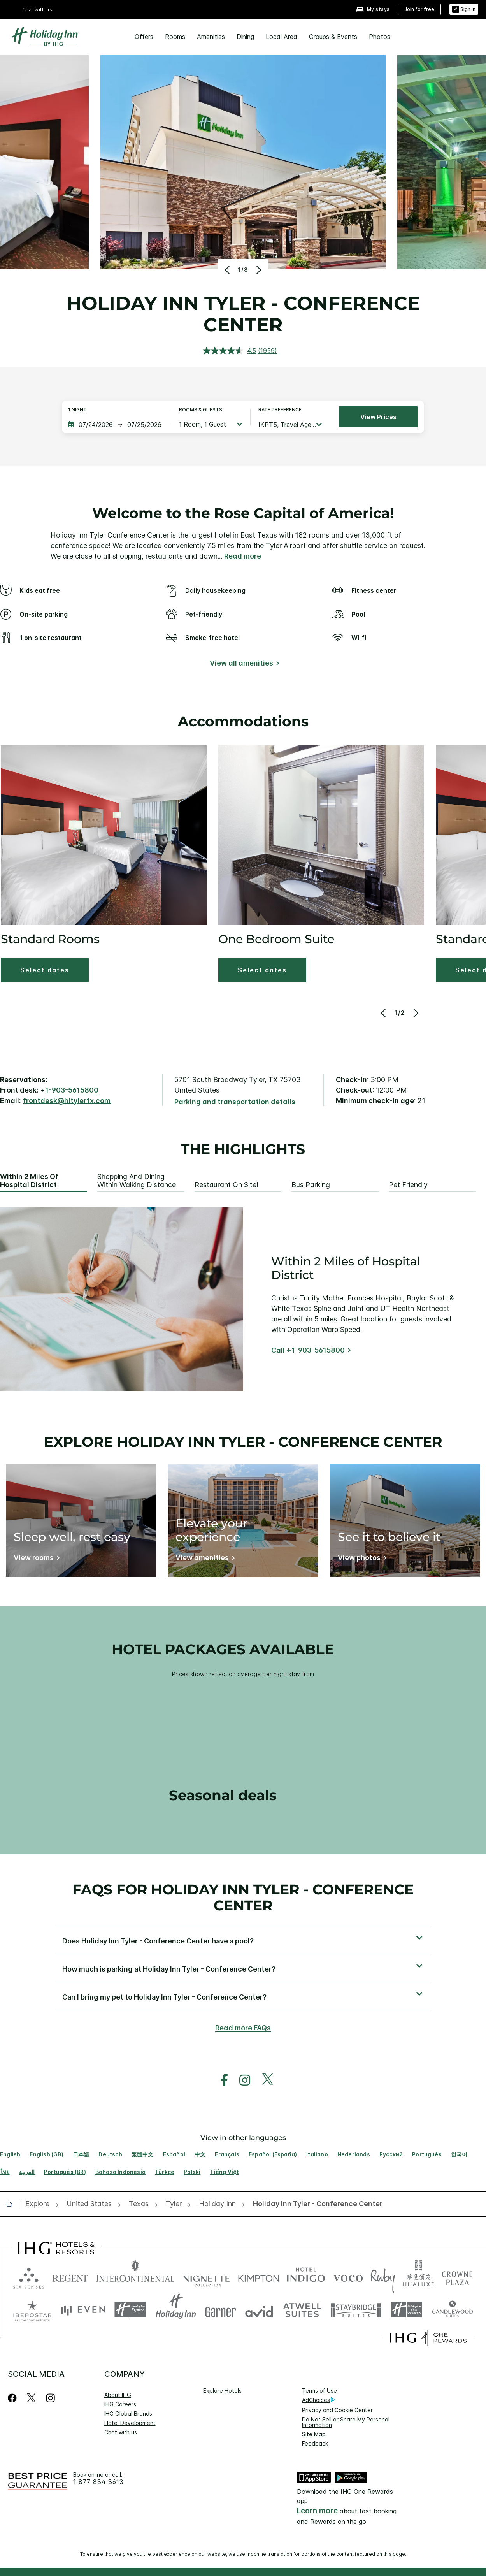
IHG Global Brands (128, 2413)
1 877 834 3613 (98, 2482)
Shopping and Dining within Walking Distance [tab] (136, 1181)
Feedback (315, 2443)
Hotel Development (130, 2423)
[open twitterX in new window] (264, 2080)
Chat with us (37, 9)
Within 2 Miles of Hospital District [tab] (29, 1181)
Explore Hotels (222, 2390)
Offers (144, 36)
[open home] (12, 2204)
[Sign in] (463, 9)
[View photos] (361, 1559)
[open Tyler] (173, 2204)
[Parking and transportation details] (234, 1102)
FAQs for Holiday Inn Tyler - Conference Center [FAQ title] (243, 1897)
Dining (245, 36)
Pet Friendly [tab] (408, 1185)
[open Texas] (138, 2204)
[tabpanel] (243, 1299)
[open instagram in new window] (241, 2080)
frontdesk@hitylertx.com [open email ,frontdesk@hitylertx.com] (67, 1100)
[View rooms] (35, 1559)
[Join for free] (419, 9)
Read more (242, 556)
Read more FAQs (243, 2028)
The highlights (243, 1149)
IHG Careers (120, 2404)
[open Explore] (39, 2204)
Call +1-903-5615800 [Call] (308, 1350)
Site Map (314, 2434)
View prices (378, 417)
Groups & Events (333, 36)
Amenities (211, 36)
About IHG (117, 2394)
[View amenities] (203, 1559)
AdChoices (318, 2400)
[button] (243, 1940)
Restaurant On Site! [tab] (226, 1185)
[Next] (258, 270)
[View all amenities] (243, 664)
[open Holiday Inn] (217, 2204)
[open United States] (89, 2204)
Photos (379, 36)
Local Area (281, 36)
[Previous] (228, 270)
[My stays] (373, 9)
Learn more (317, 2510)
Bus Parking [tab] (310, 1185)
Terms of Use (319, 2390)
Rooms (175, 36)
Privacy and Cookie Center (337, 2410)
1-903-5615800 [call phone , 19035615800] (71, 1090)
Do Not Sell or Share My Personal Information (346, 2422)
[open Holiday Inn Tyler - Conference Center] (315, 2204)
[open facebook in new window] (220, 2080)
